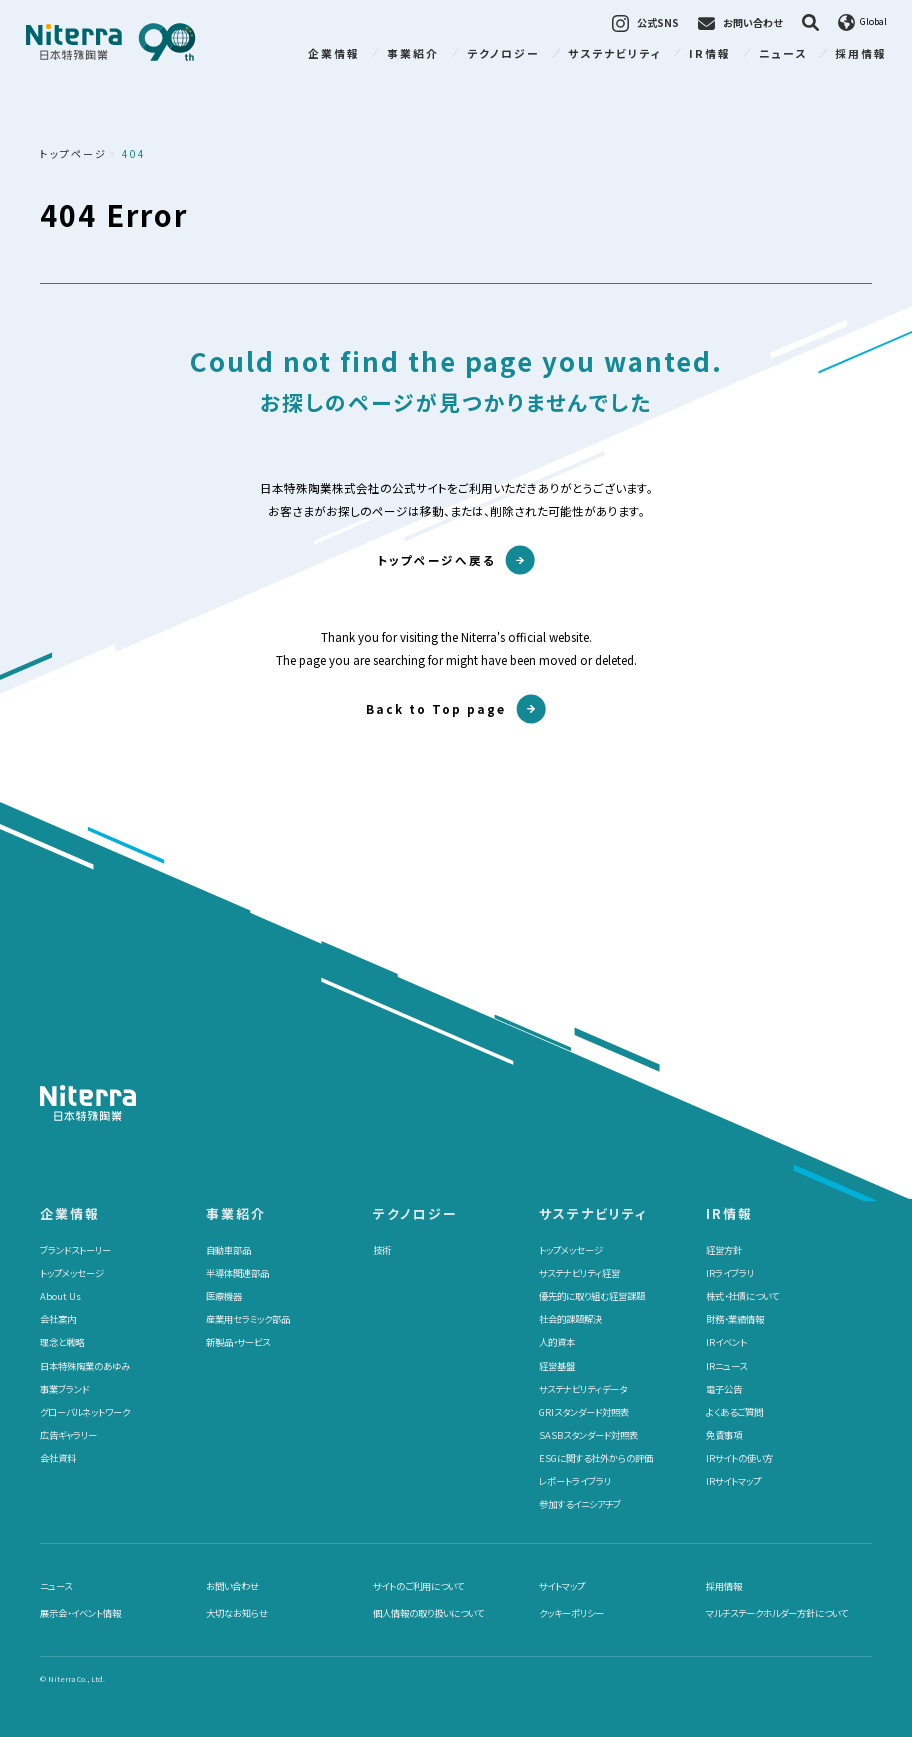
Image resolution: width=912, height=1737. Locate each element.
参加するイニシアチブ (580, 1504)
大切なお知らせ (237, 1613)
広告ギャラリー (68, 1435)
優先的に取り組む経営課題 (592, 1296)
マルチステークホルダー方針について (777, 1613)
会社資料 (58, 1458)
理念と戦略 (62, 1342)
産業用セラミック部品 (248, 1319)
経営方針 (724, 1250)
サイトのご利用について (418, 1586)
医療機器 (224, 1296)
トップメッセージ (72, 1273)
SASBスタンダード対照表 (588, 1435)
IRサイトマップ (733, 1481)
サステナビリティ (615, 53)
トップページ (73, 153)
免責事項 (724, 1435)
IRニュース (726, 1366)
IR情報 (710, 53)
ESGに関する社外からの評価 (596, 1458)
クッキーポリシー (571, 1613)
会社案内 (58, 1319)
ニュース (783, 53)
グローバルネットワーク (85, 1412)
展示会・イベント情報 (80, 1613)
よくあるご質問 (734, 1412)
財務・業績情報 (735, 1319)
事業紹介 (413, 53)
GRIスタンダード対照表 (584, 1412)
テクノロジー (503, 53)
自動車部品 (228, 1250)
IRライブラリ (730, 1273)
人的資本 (557, 1342)
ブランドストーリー (75, 1250)
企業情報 (334, 53)
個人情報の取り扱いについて (428, 1613)
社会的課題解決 (570, 1319)
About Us (60, 1296)
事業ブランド (64, 1389)
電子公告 (724, 1389)
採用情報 (861, 53)
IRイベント (726, 1342)
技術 (382, 1250)
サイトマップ (562, 1586)
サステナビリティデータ (583, 1389)
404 (134, 153)
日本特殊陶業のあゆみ (85, 1366)
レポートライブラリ (575, 1481)
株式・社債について (742, 1296)
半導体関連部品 (237, 1273)
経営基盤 (557, 1366)
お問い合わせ (232, 1586)
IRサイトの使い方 (739, 1458)
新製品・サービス (238, 1342)
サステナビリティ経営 (579, 1273)
